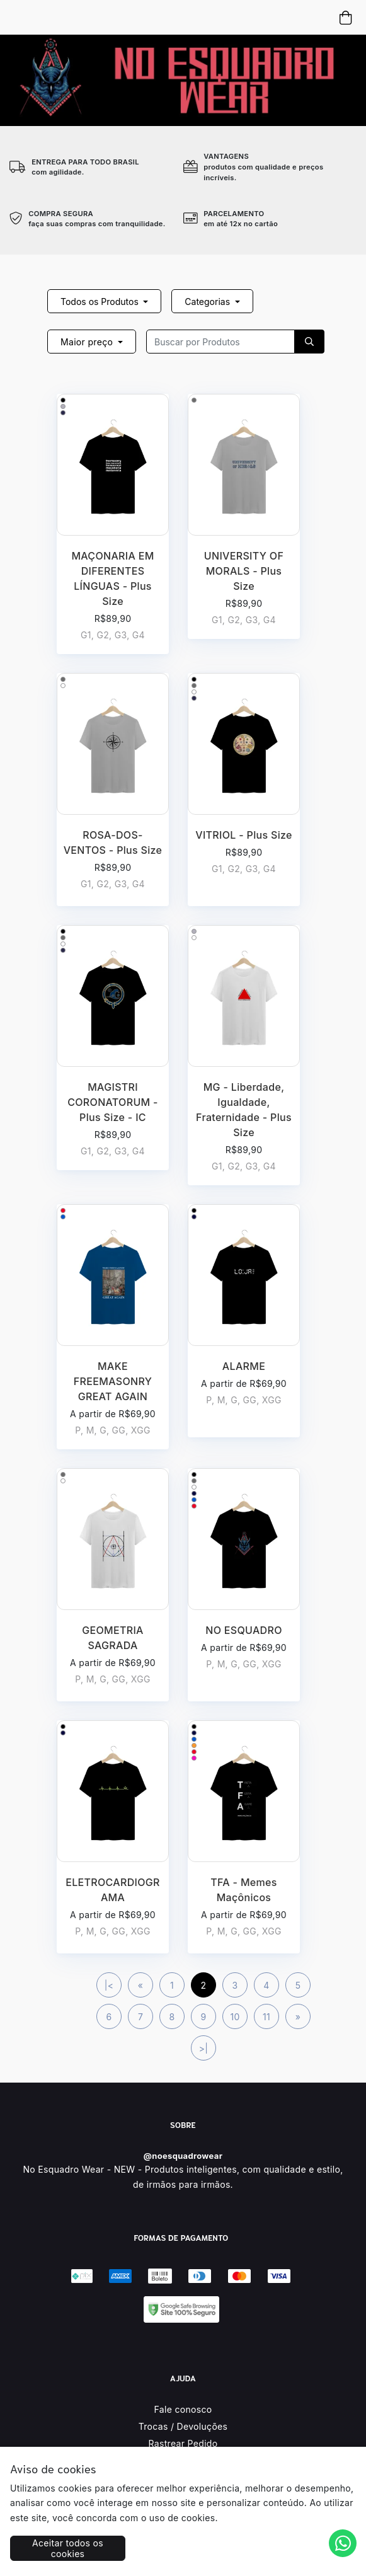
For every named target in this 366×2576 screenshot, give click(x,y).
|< (109, 1985)
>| (204, 2048)
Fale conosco (183, 2409)
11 (266, 2016)
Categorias (208, 301)
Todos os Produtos (100, 301)
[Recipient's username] (220, 342)
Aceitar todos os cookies (67, 2549)
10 (234, 2016)
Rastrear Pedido (183, 2443)
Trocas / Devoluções (183, 2426)
